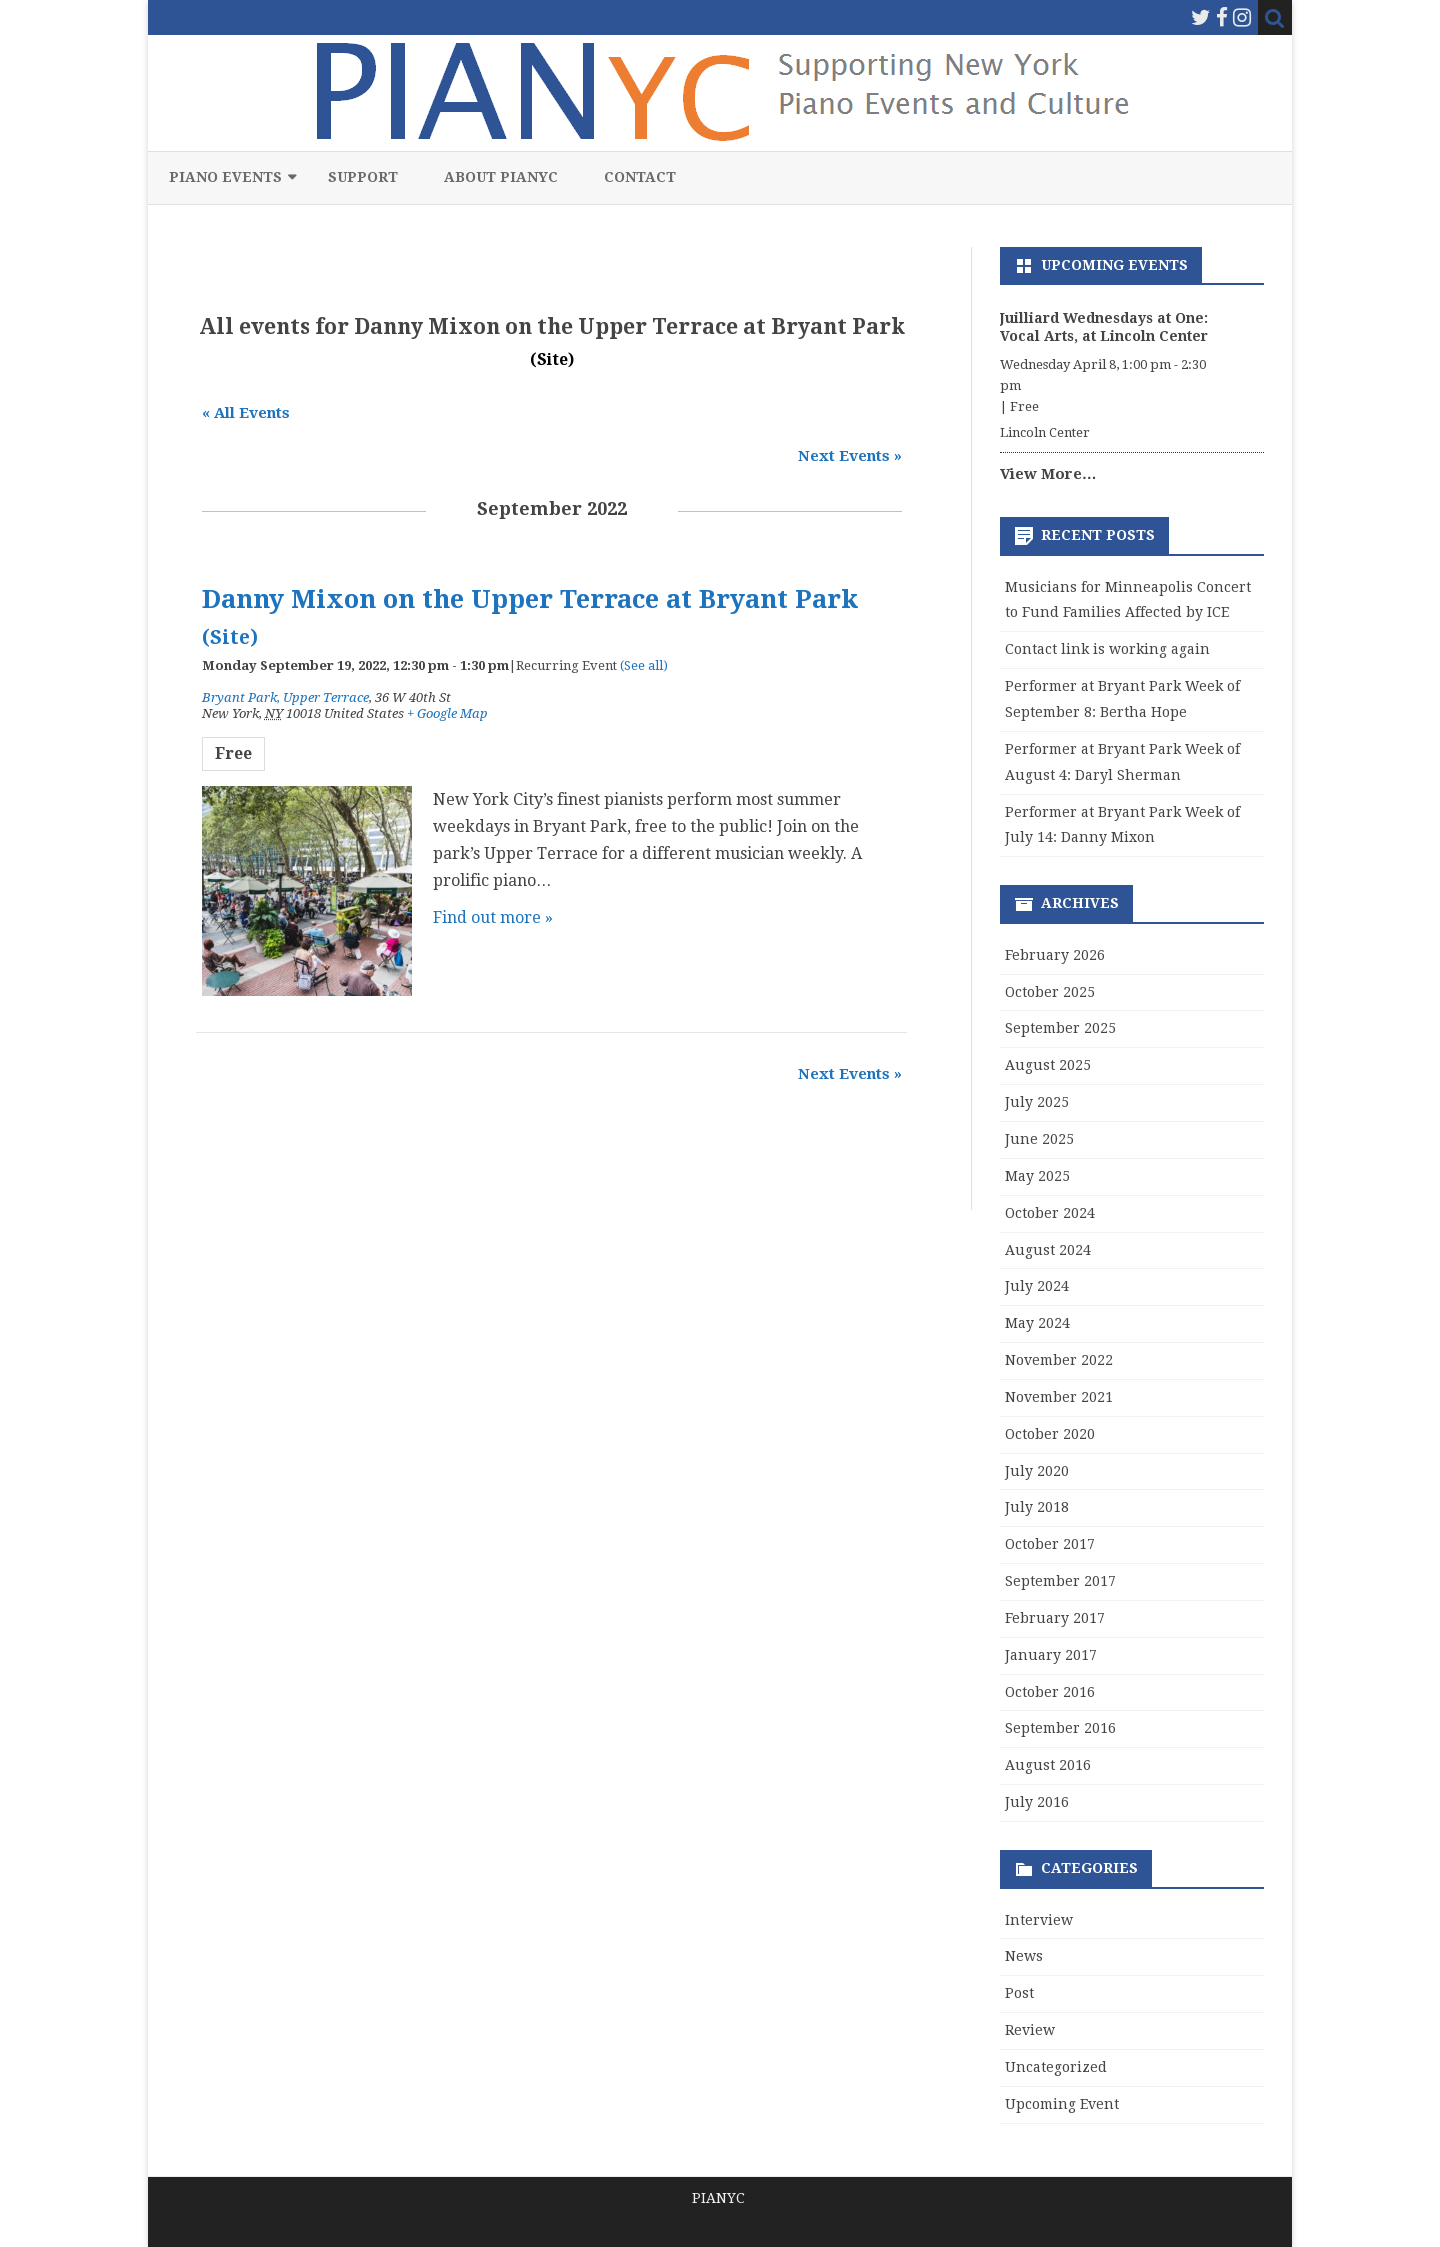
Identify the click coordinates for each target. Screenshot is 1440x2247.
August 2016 (1048, 1765)
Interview (1039, 1920)
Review (1030, 2030)
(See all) (644, 665)
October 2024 (1050, 1213)
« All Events (246, 413)
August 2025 (1048, 1065)
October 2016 (1050, 1692)
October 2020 (1050, 1434)
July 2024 (1037, 1286)
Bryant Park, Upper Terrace (285, 697)
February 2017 (1055, 1618)
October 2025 (1050, 992)
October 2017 (1050, 1544)
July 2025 (1037, 1102)
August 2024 (1048, 1250)
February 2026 (1055, 955)
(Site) (552, 359)
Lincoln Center (1045, 432)
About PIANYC (501, 177)
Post (1019, 1993)
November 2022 (1059, 1360)
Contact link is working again (1107, 649)
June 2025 (1039, 1139)
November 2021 (1059, 1397)
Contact (640, 177)
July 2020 (1037, 1471)
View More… (1048, 474)
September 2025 (1060, 1028)
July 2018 (1037, 1507)
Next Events (850, 456)
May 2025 (1037, 1176)
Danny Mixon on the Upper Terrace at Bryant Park (530, 599)
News (1024, 1956)
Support (363, 177)
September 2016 (1060, 1728)
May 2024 (1037, 1323)
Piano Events (225, 177)
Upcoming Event (1062, 2104)
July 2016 (1037, 1802)
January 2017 (1051, 1655)
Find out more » (493, 917)
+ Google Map (447, 713)
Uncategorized (1056, 2067)
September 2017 (1060, 1581)
